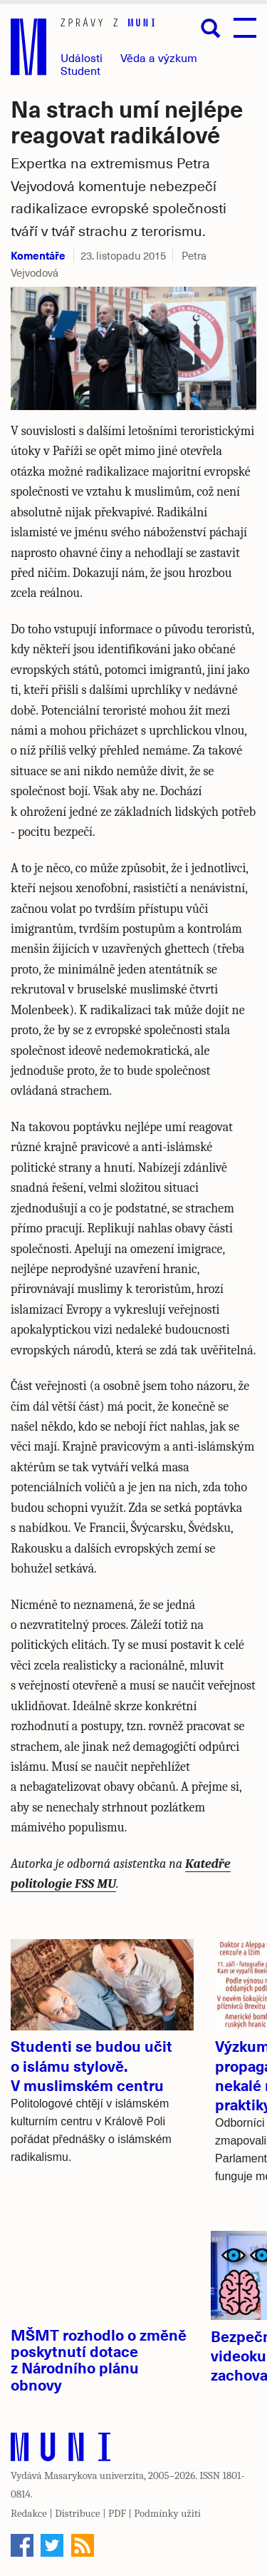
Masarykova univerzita (94, 2475)
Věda (158, 57)
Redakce (29, 2513)
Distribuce (77, 2513)
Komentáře (38, 254)
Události (82, 57)
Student (80, 70)
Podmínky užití (167, 2513)
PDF (117, 2513)
